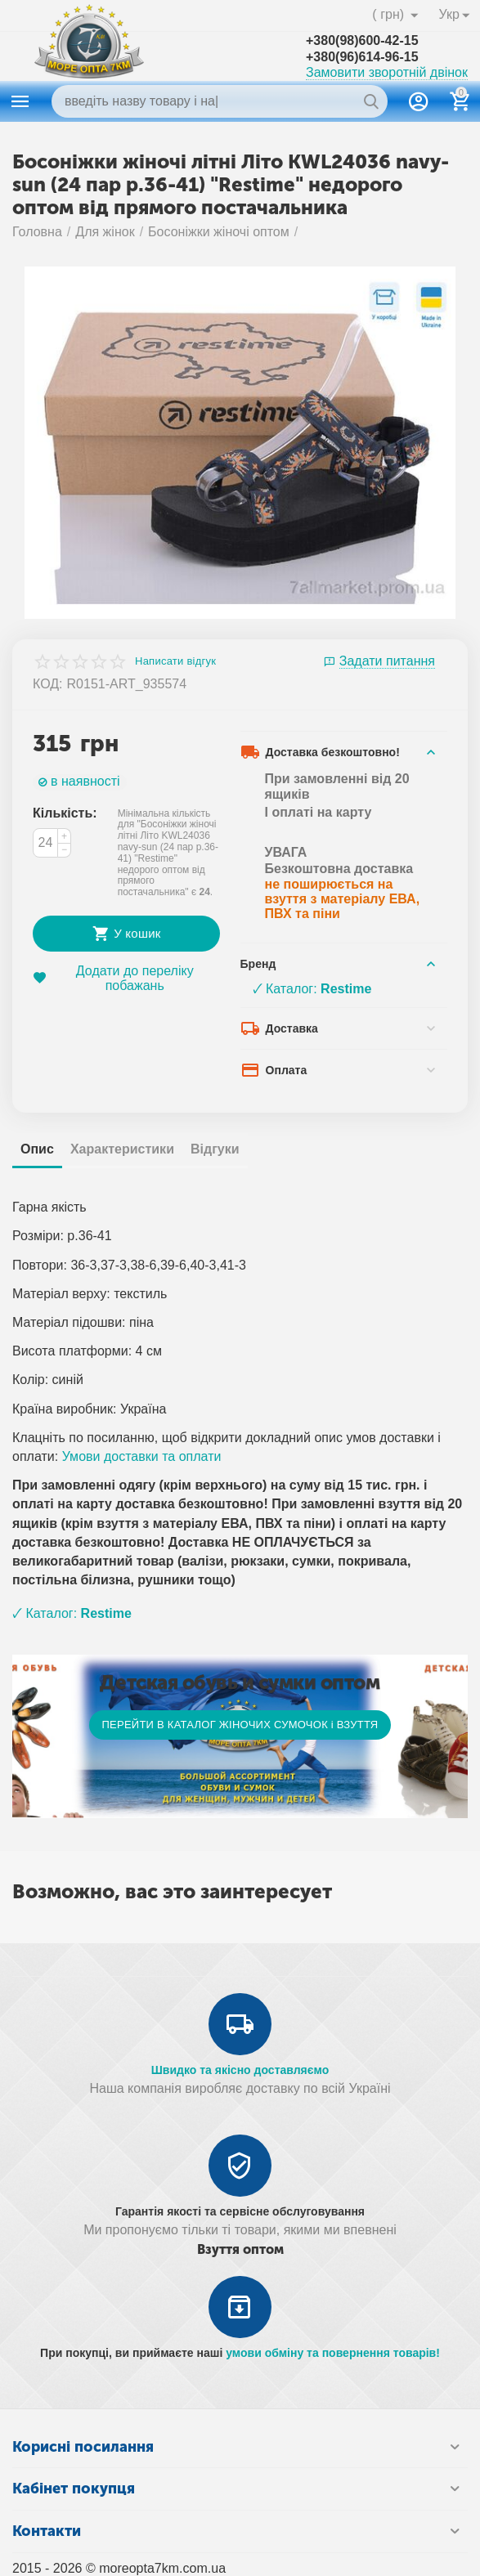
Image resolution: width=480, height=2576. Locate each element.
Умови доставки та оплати (142, 1456)
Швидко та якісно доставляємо (240, 2069)
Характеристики (122, 1149)
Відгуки (215, 1149)
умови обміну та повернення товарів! (333, 2352)
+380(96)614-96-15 (362, 57)
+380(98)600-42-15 (362, 40)
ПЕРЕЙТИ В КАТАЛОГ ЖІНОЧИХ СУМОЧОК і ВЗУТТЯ (239, 1724)
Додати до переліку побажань (113, 978)
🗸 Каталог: (312, 989)
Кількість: (65, 813)
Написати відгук (175, 661)
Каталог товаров (20, 101)
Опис (37, 1149)
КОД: (48, 684)
